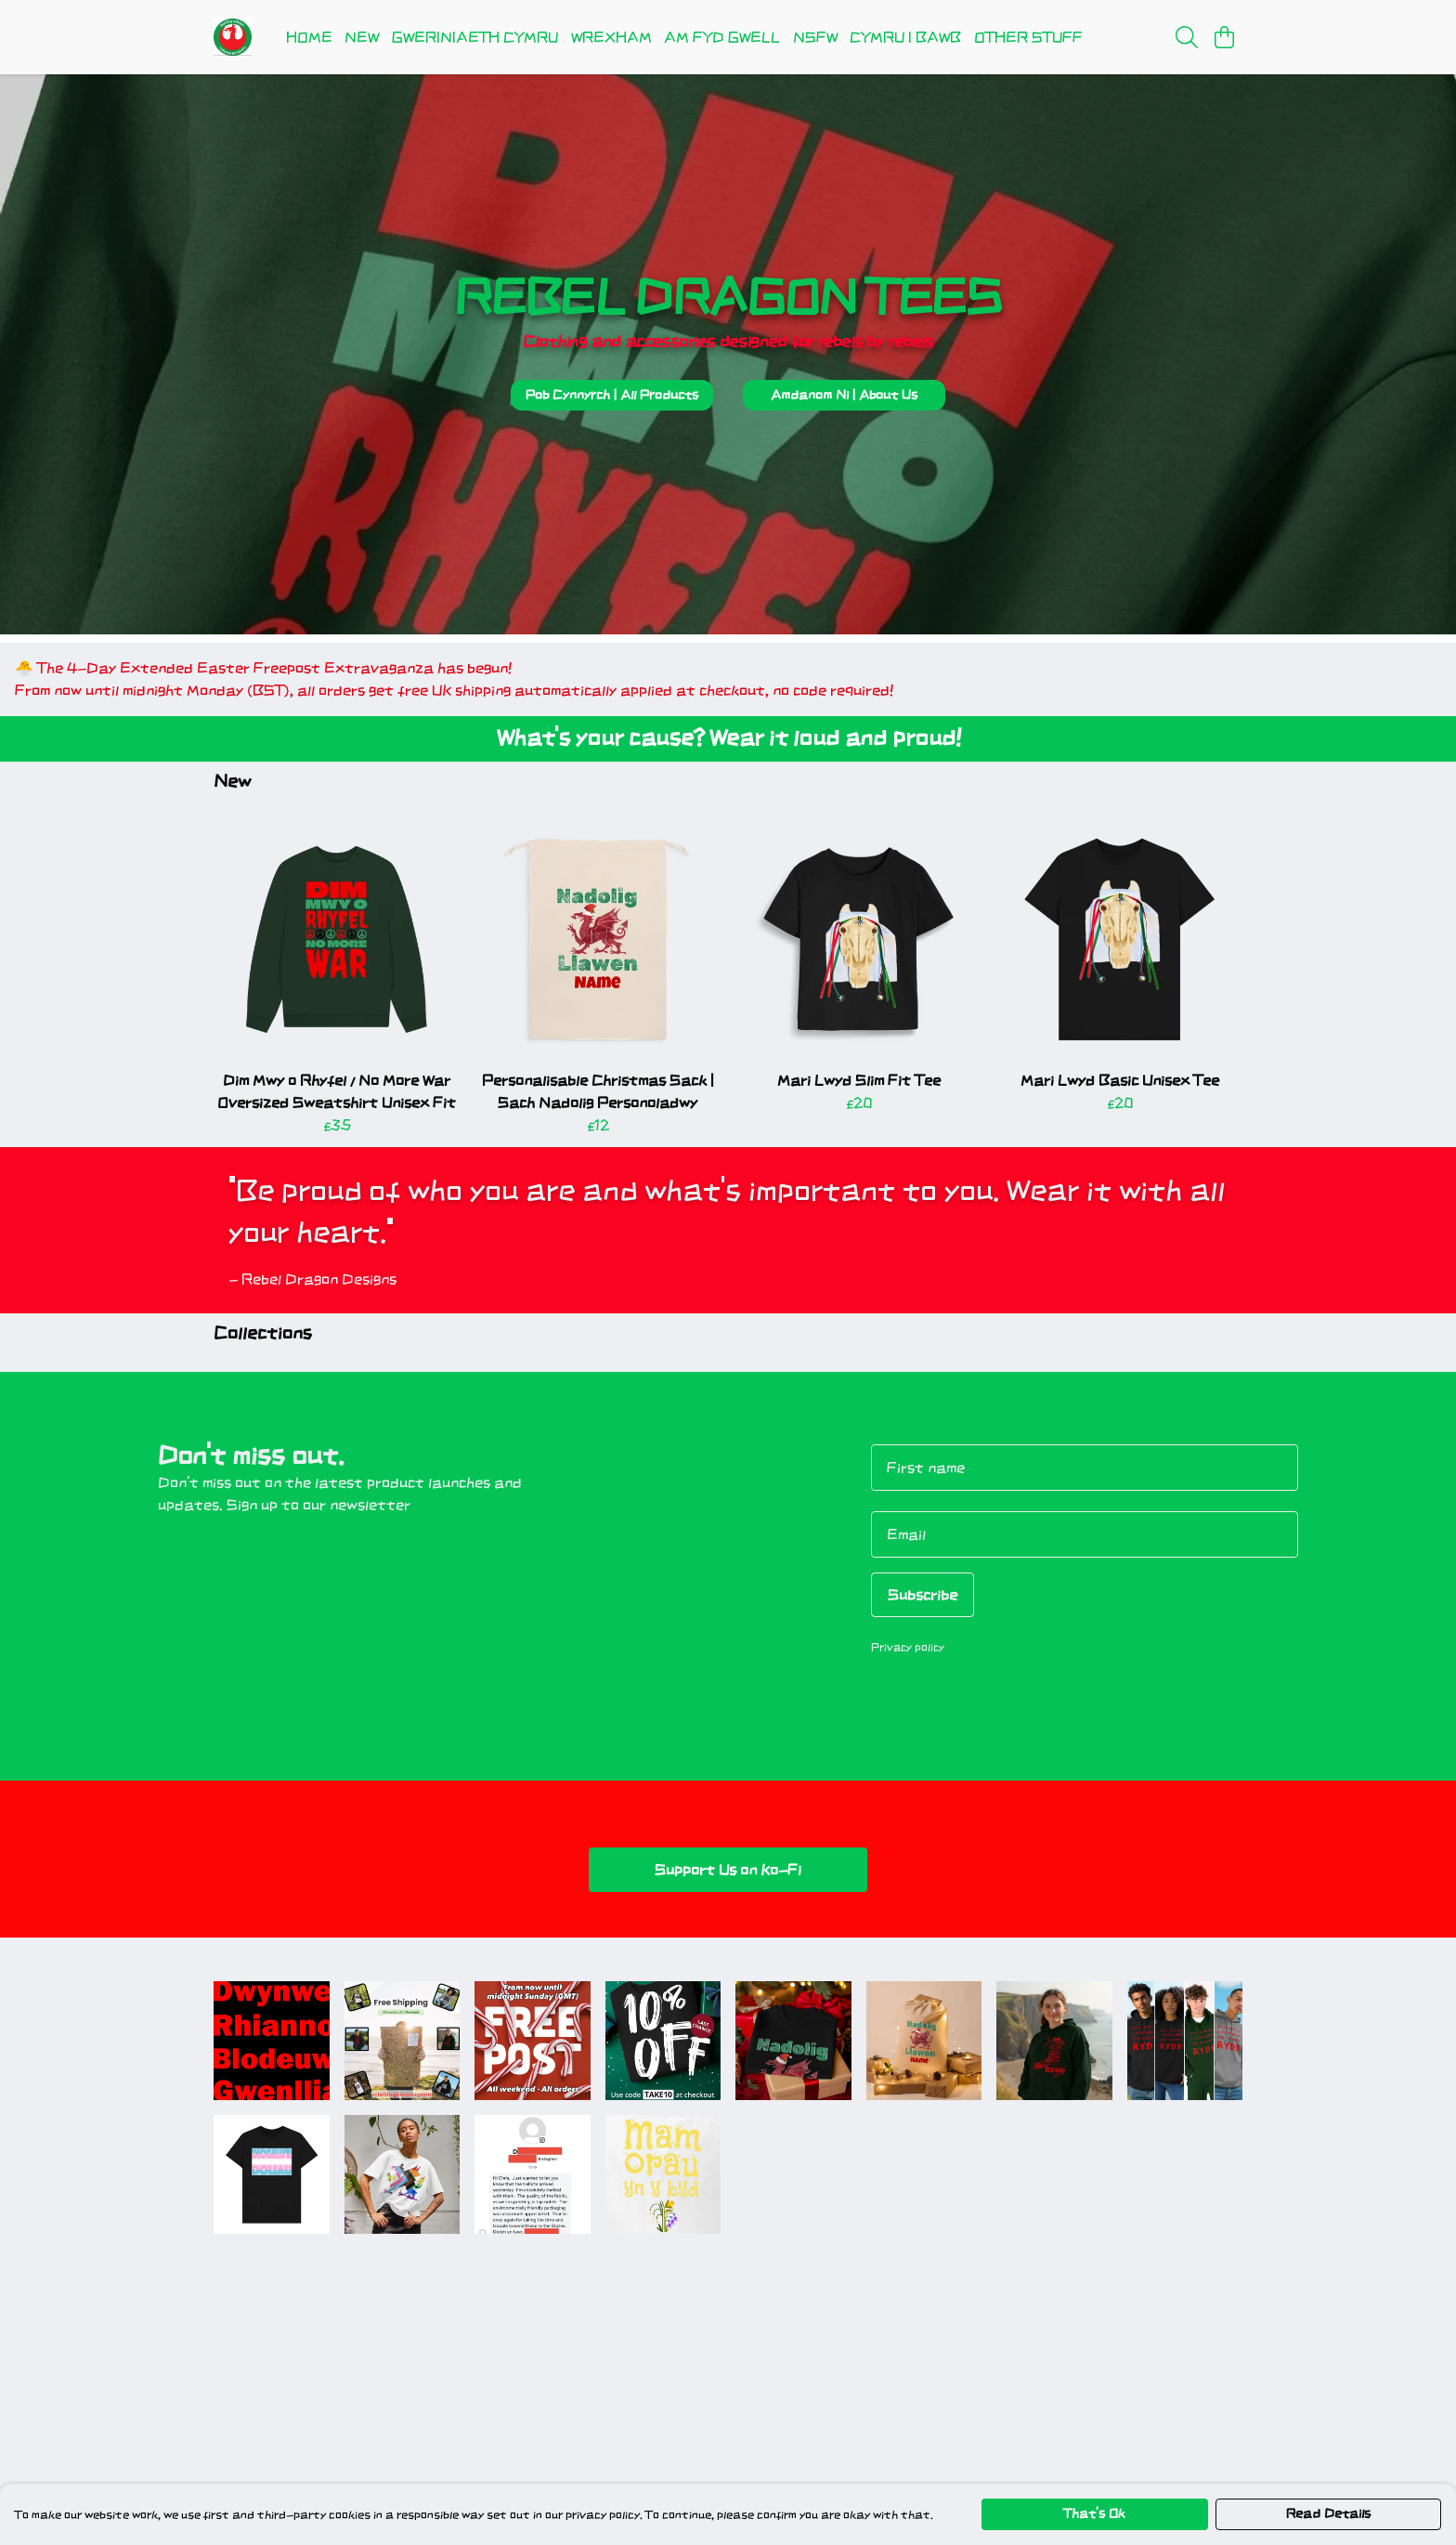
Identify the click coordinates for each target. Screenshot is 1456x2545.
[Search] (1186, 37)
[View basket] (1223, 37)
